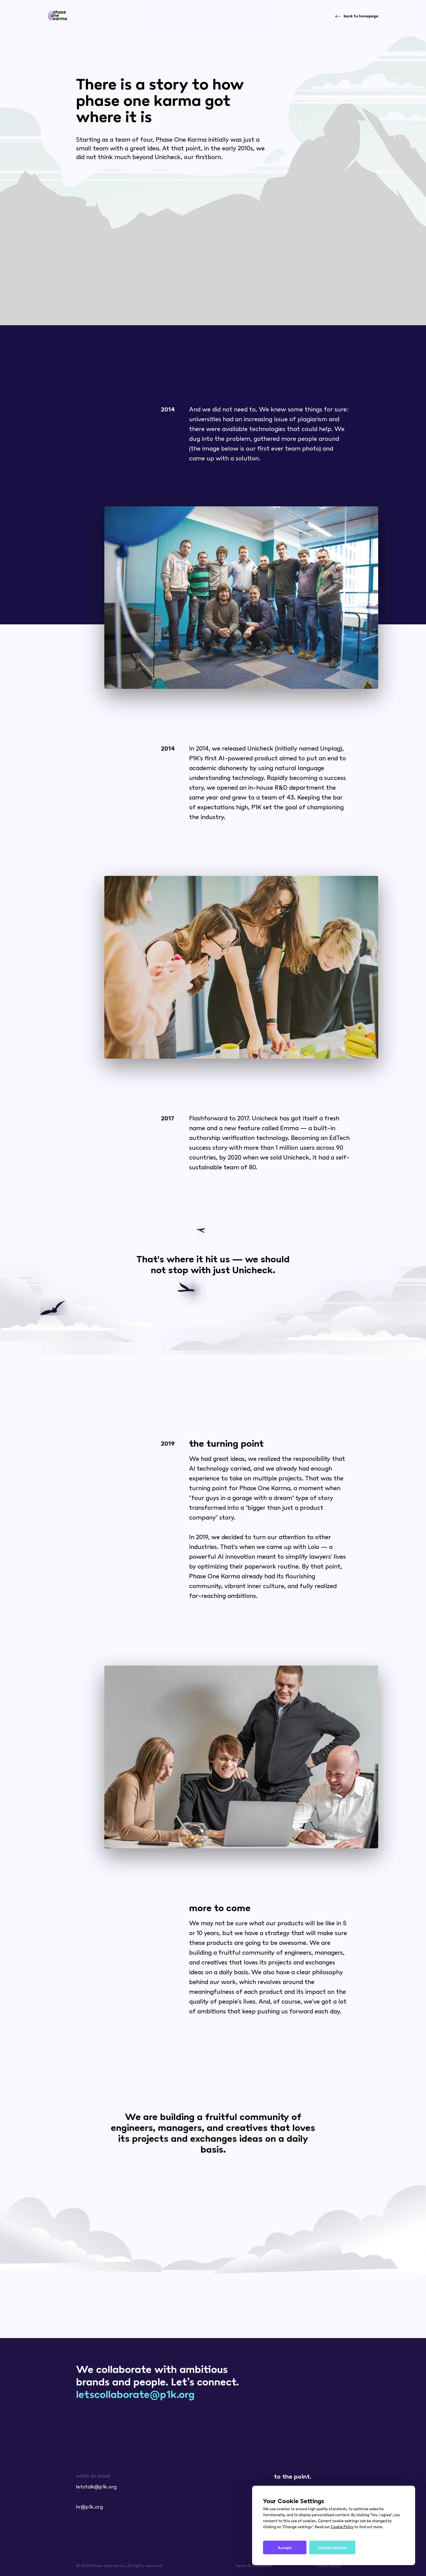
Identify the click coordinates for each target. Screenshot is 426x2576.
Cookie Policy (342, 2526)
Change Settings (332, 2547)
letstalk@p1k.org (96, 2486)
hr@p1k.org (89, 2506)
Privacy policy (328, 2565)
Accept (285, 2547)
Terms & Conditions (253, 2565)
